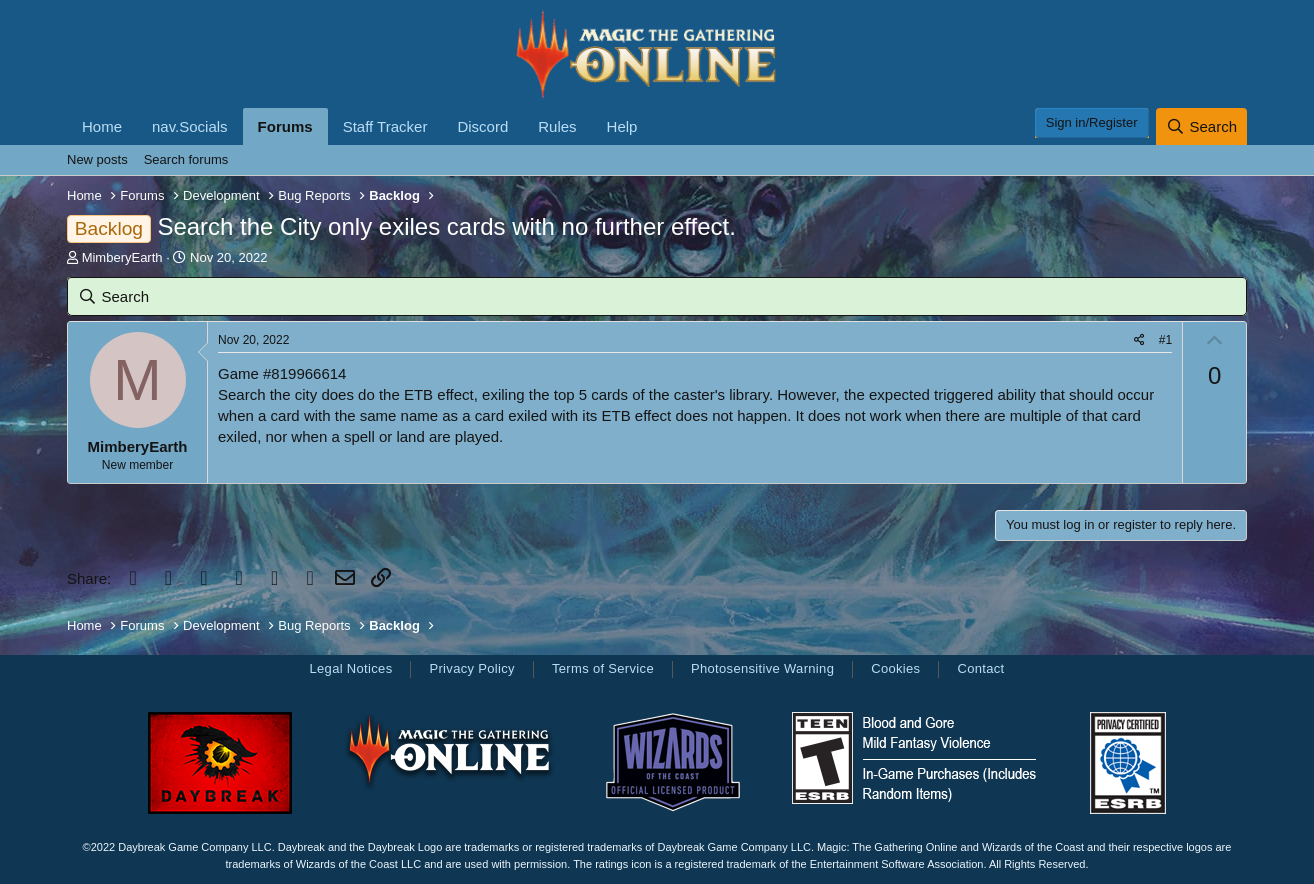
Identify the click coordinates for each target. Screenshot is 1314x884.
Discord (482, 126)
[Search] (1201, 126)
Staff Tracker (385, 126)
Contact (980, 668)
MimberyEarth (122, 257)
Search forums (186, 159)
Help (622, 126)
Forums (285, 126)
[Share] (1139, 340)
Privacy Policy (471, 668)
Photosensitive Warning (762, 668)
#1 (1165, 340)
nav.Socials (190, 126)
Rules (557, 126)
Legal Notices (350, 668)
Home (102, 126)
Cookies (895, 668)
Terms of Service (603, 668)
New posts (97, 159)
